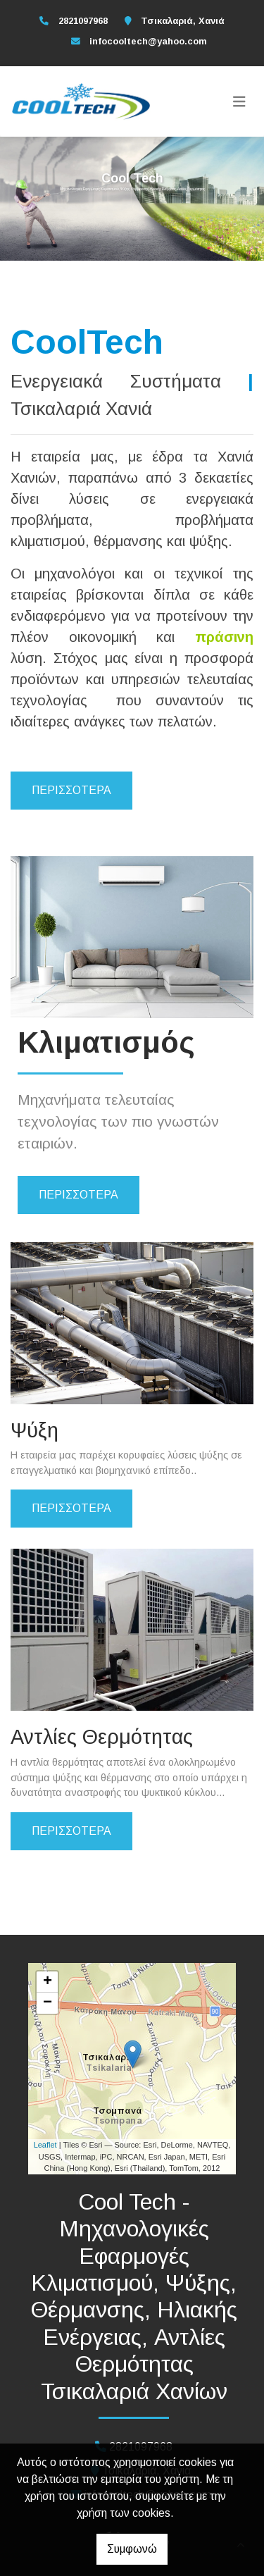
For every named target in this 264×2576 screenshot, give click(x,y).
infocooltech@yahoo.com (148, 41)
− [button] (47, 2003)
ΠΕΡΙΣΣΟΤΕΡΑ (78, 1195)
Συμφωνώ (132, 2549)
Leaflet (45, 2145)
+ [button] (47, 1982)
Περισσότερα (71, 790)
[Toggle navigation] (239, 101)
